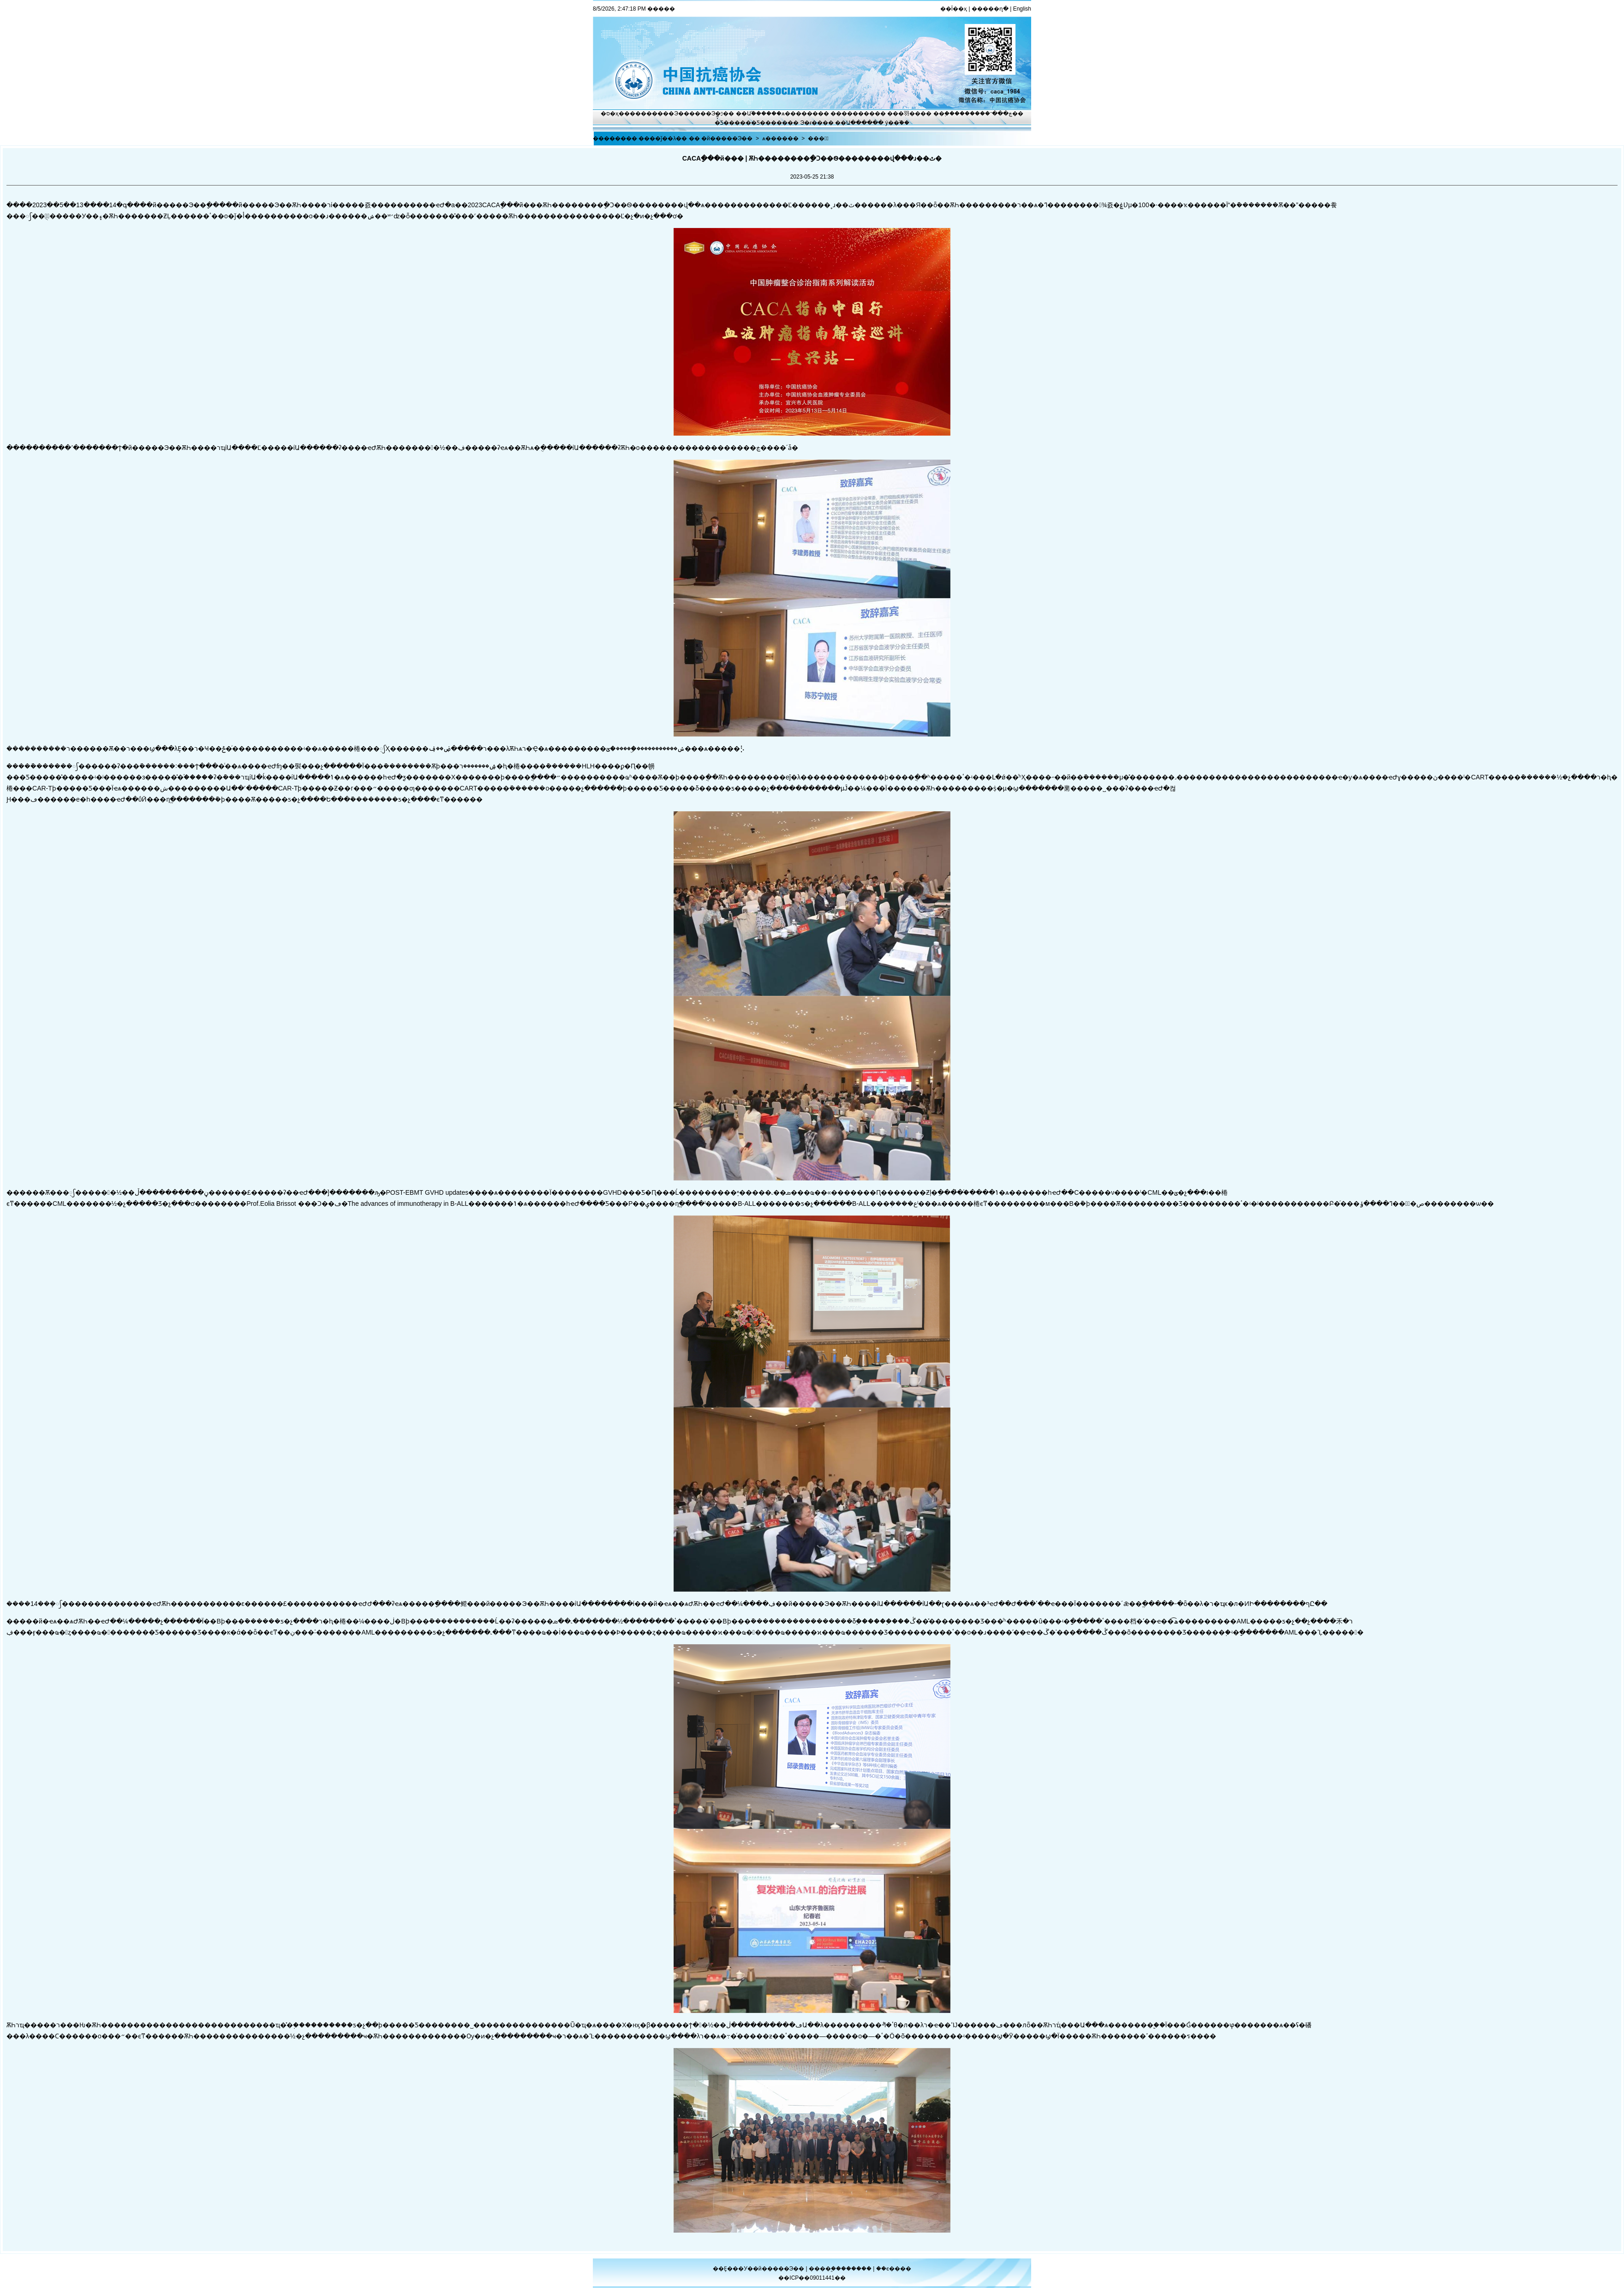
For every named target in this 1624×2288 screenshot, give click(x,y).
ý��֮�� (897, 123)
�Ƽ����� (769, 123)
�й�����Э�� (726, 138)
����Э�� (670, 113)
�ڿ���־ (998, 113)
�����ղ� (990, 9)
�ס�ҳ (610, 113)
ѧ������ (800, 113)
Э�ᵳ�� (811, 123)
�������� (852, 113)
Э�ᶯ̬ (717, 113)
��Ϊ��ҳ (953, 9)
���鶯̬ (818, 138)
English (1022, 9)
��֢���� (949, 113)
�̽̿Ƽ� (722, 123)
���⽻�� (903, 113)
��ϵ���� (893, 2268)
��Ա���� (853, 123)
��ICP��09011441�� (811, 2278)
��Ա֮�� (748, 113)
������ (857, 2268)
